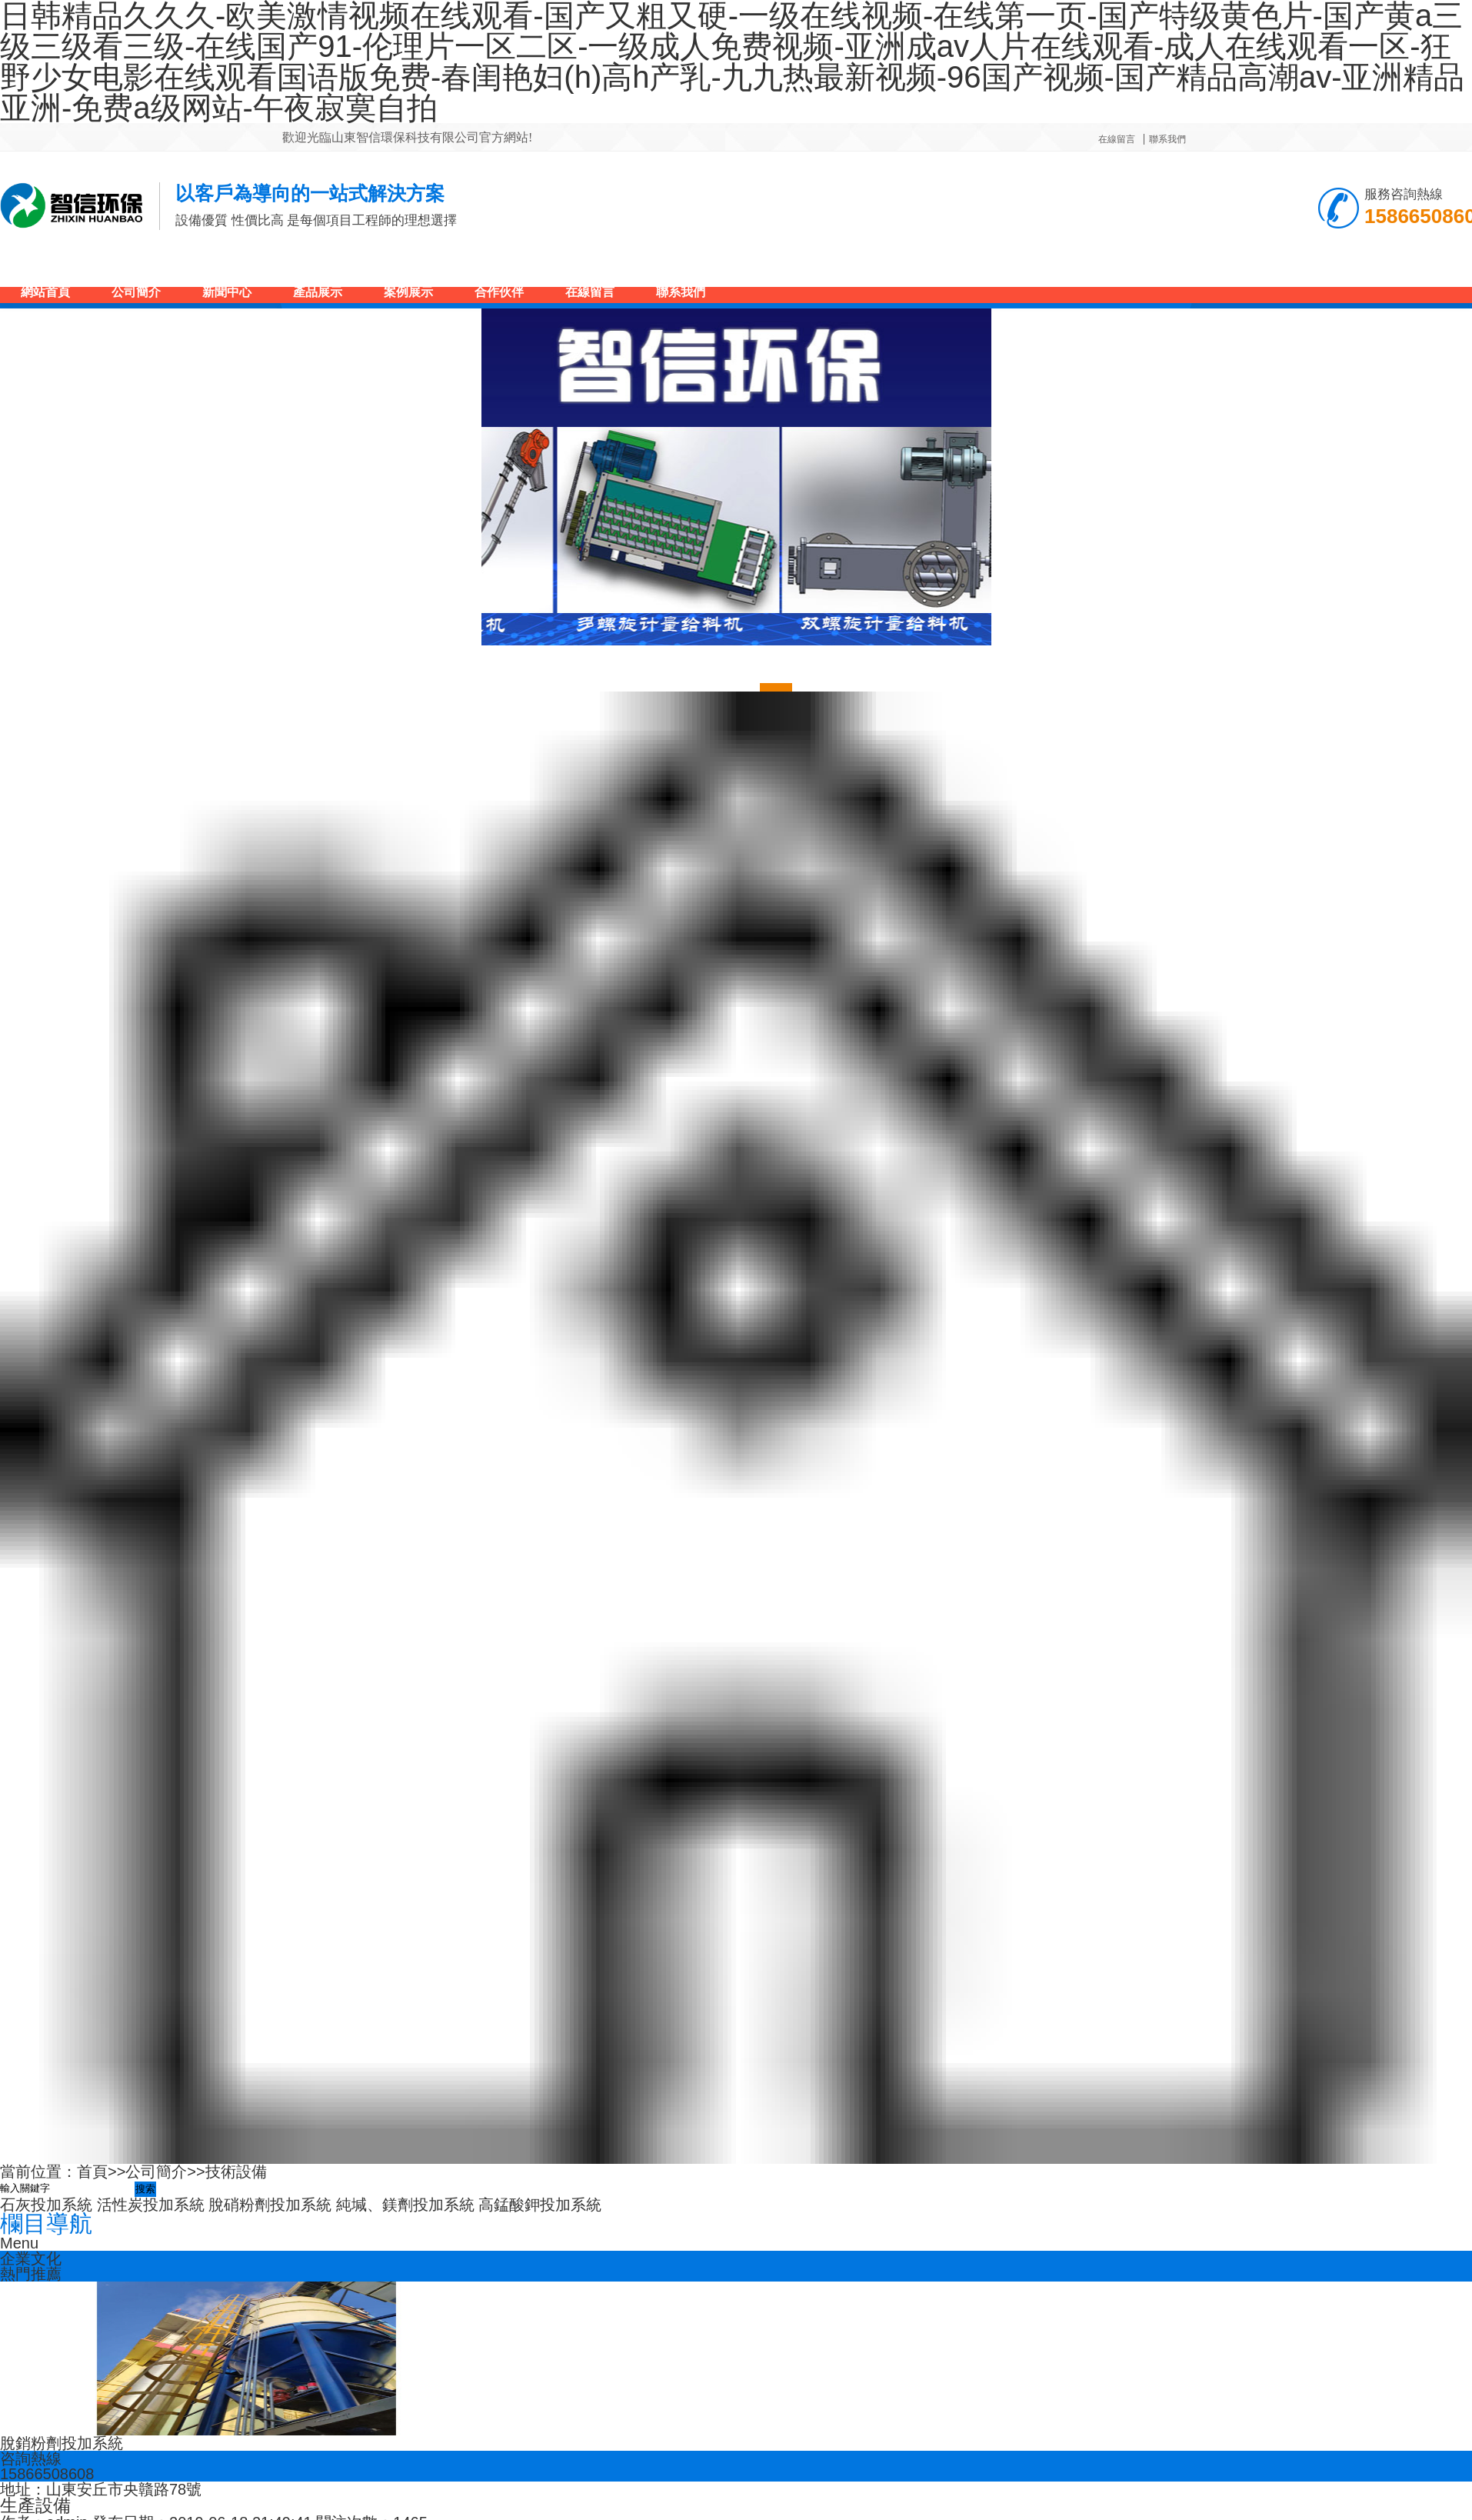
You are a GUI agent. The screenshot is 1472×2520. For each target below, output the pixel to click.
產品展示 (317, 291)
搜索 (145, 2189)
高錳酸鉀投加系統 (539, 2204)
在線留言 (1116, 139)
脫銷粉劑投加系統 (61, 2443)
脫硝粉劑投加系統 (269, 2204)
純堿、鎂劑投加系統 (405, 2204)
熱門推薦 (31, 2273)
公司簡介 (136, 291)
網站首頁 (45, 291)
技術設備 (236, 2171)
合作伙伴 (499, 291)
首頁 (92, 2171)
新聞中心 (226, 291)
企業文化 (31, 2258)
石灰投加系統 (46, 2204)
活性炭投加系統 (151, 2204)
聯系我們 (1167, 139)
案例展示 (408, 291)
